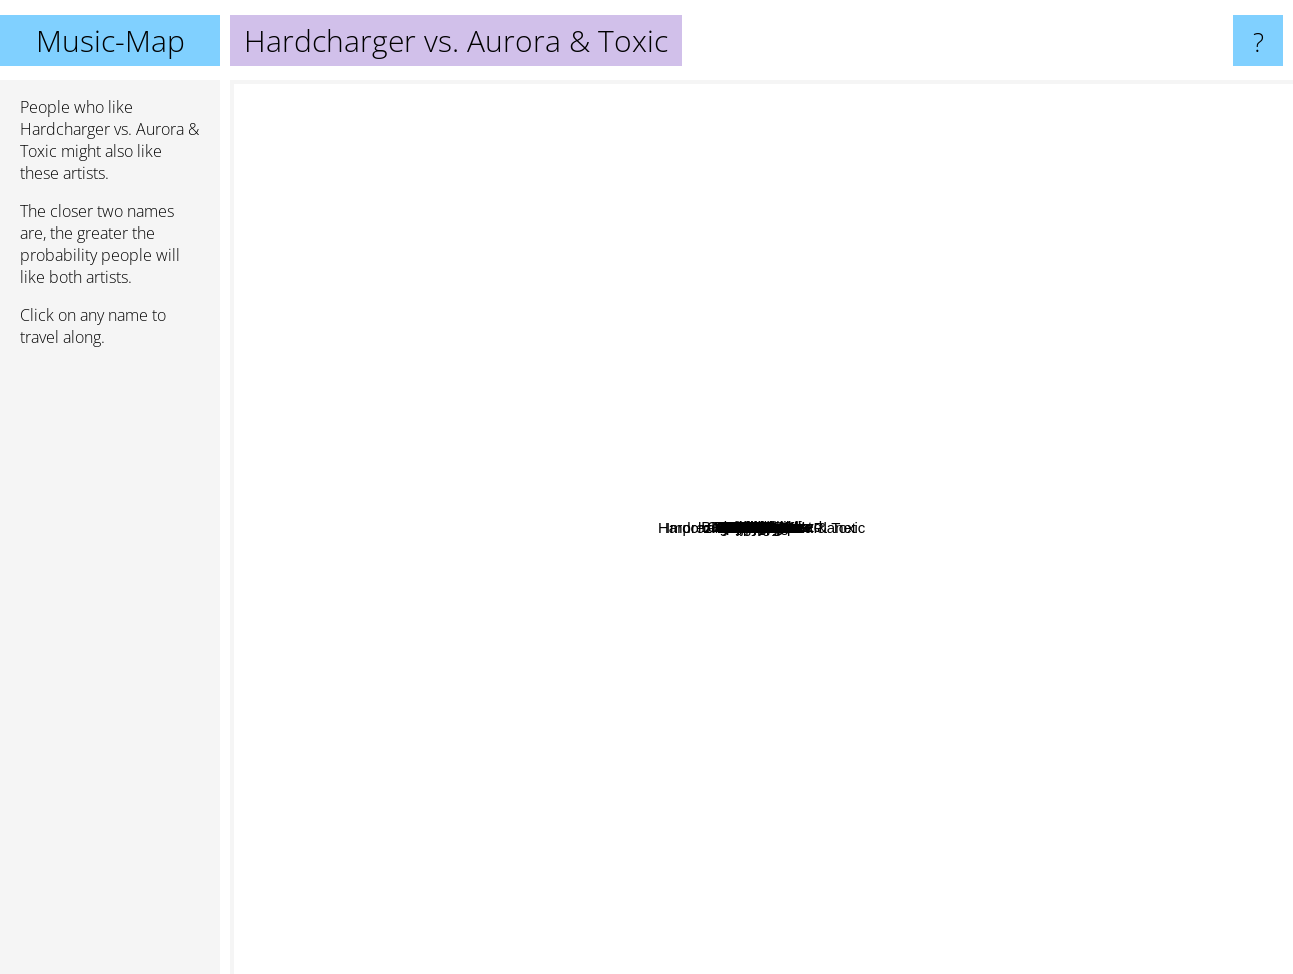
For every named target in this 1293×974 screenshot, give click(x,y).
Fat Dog (888, 180)
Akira (525, 394)
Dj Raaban (793, 440)
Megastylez (588, 537)
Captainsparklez (485, 288)
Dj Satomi (908, 620)
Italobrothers (754, 713)
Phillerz (607, 563)
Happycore (1007, 585)
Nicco (942, 837)
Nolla (712, 749)
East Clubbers (785, 331)
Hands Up (904, 767)
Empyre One (1009, 601)
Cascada (1117, 268)
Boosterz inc (593, 296)
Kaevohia (604, 682)
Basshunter (1145, 351)
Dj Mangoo (1104, 553)
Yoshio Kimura (804, 414)
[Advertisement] (110, 669)
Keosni (664, 687)
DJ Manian (660, 357)
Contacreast (801, 691)
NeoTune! (597, 825)
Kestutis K (616, 334)
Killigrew (749, 233)
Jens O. (766, 418)
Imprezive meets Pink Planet (675, 623)
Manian (890, 728)
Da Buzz (1048, 618)
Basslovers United (769, 349)
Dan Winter (599, 234)
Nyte (1033, 726)
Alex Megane (719, 596)
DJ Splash (919, 396)
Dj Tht (836, 607)
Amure (643, 561)
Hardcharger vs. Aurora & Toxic (761, 527)
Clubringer (869, 361)
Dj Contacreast (939, 533)
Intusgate (436, 714)
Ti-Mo (517, 481)
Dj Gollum (751, 377)
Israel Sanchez (287, 431)
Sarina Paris (802, 794)
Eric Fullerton (520, 675)
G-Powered (707, 814)
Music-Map (110, 40)
